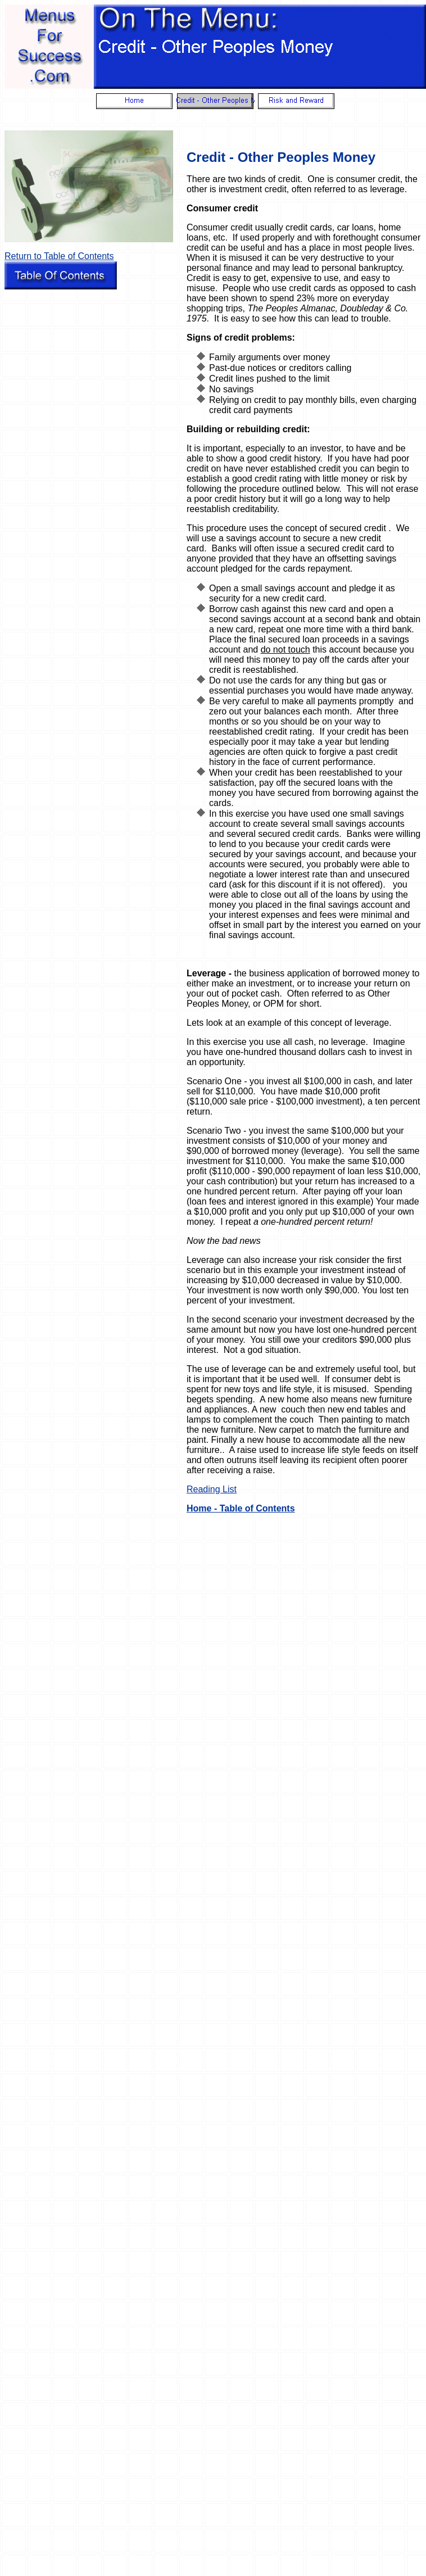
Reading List (212, 1489)
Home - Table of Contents (241, 1508)
